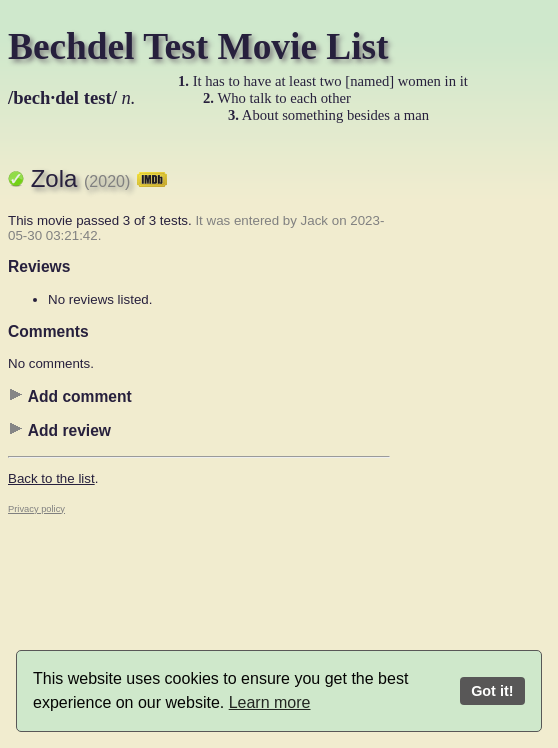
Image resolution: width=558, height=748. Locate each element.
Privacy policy (36, 509)
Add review (59, 430)
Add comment (70, 396)
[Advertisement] (470, 445)
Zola (99, 178)
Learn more (270, 702)
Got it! (492, 691)
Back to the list (51, 478)
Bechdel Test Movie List (198, 46)
